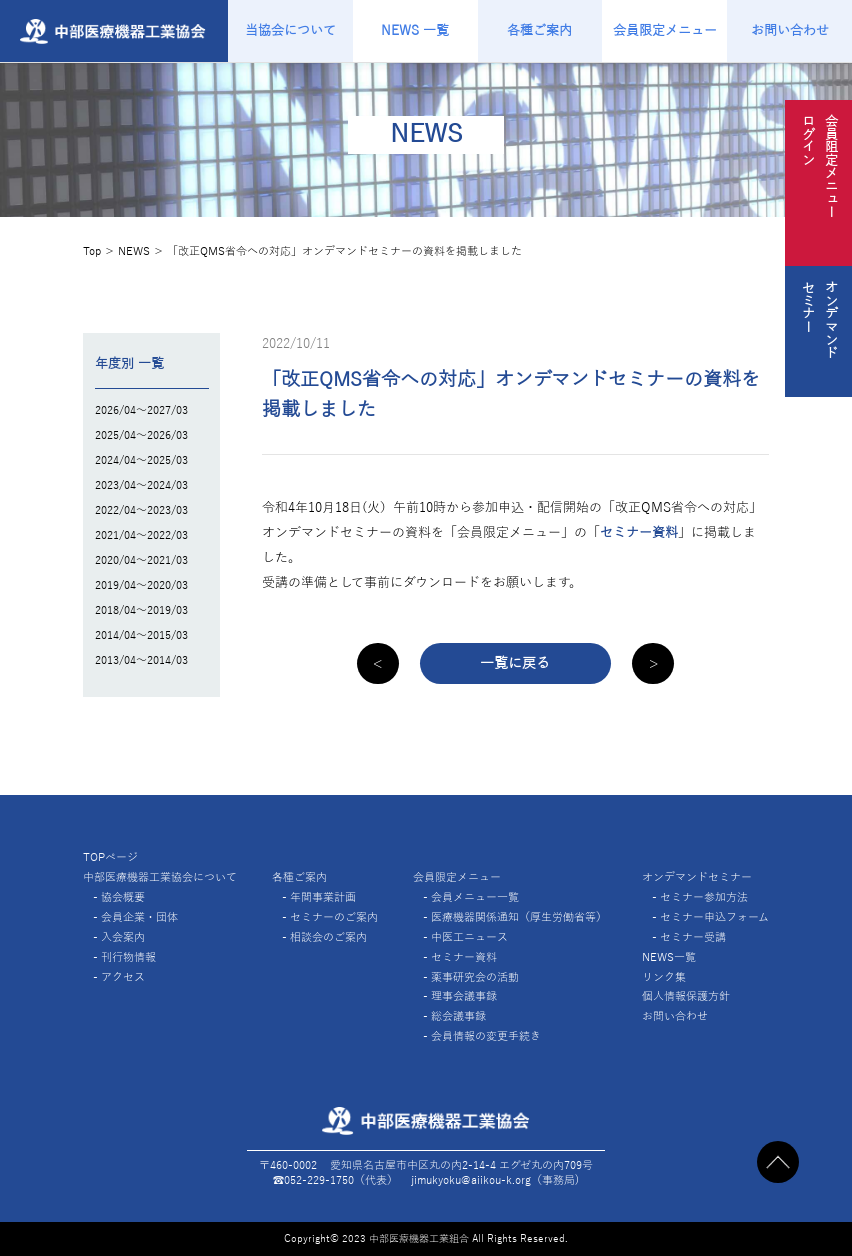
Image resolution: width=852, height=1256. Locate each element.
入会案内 (123, 937)
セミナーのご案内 (334, 917)
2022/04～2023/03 (141, 510)
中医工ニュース (469, 937)
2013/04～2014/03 (141, 660)
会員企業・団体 (139, 917)
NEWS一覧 (669, 957)
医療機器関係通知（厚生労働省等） (519, 917)
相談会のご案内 (328, 937)
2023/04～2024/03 (141, 485)
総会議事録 (458, 1016)
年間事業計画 (323, 897)
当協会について (290, 30)
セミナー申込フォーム (714, 917)
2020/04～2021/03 (141, 560)
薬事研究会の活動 (475, 977)
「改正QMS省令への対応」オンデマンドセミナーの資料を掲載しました (344, 251)
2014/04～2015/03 (141, 635)
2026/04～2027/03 (141, 410)
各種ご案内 (539, 30)
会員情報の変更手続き (486, 1036)
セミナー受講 (693, 937)
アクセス (123, 977)
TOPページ (110, 857)
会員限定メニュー (665, 30)
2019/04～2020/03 (141, 585)
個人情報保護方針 (686, 996)
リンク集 (664, 977)
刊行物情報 (128, 957)
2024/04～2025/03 (141, 460)
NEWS (134, 251)
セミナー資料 (639, 532)
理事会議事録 (464, 996)
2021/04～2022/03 (141, 535)
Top (92, 251)
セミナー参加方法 (704, 897)
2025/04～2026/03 (141, 435)
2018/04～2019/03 (141, 610)
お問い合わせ (790, 30)
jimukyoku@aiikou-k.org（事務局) (495, 1180)
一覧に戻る (515, 663)
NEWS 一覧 (415, 30)
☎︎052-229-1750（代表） (335, 1180)
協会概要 (123, 897)
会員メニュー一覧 (475, 897)
